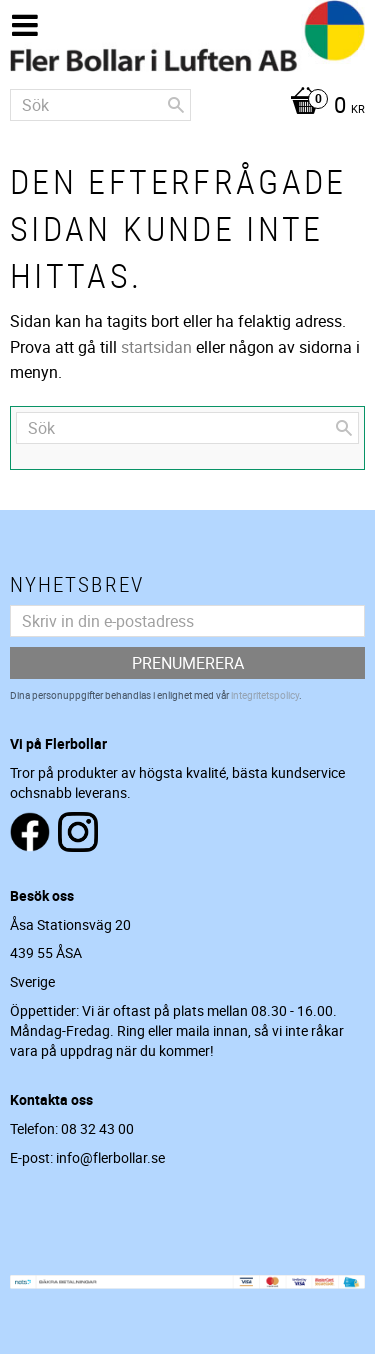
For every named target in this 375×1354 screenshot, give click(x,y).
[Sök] (176, 105)
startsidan (156, 347)
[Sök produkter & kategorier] (100, 105)
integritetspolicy (265, 695)
